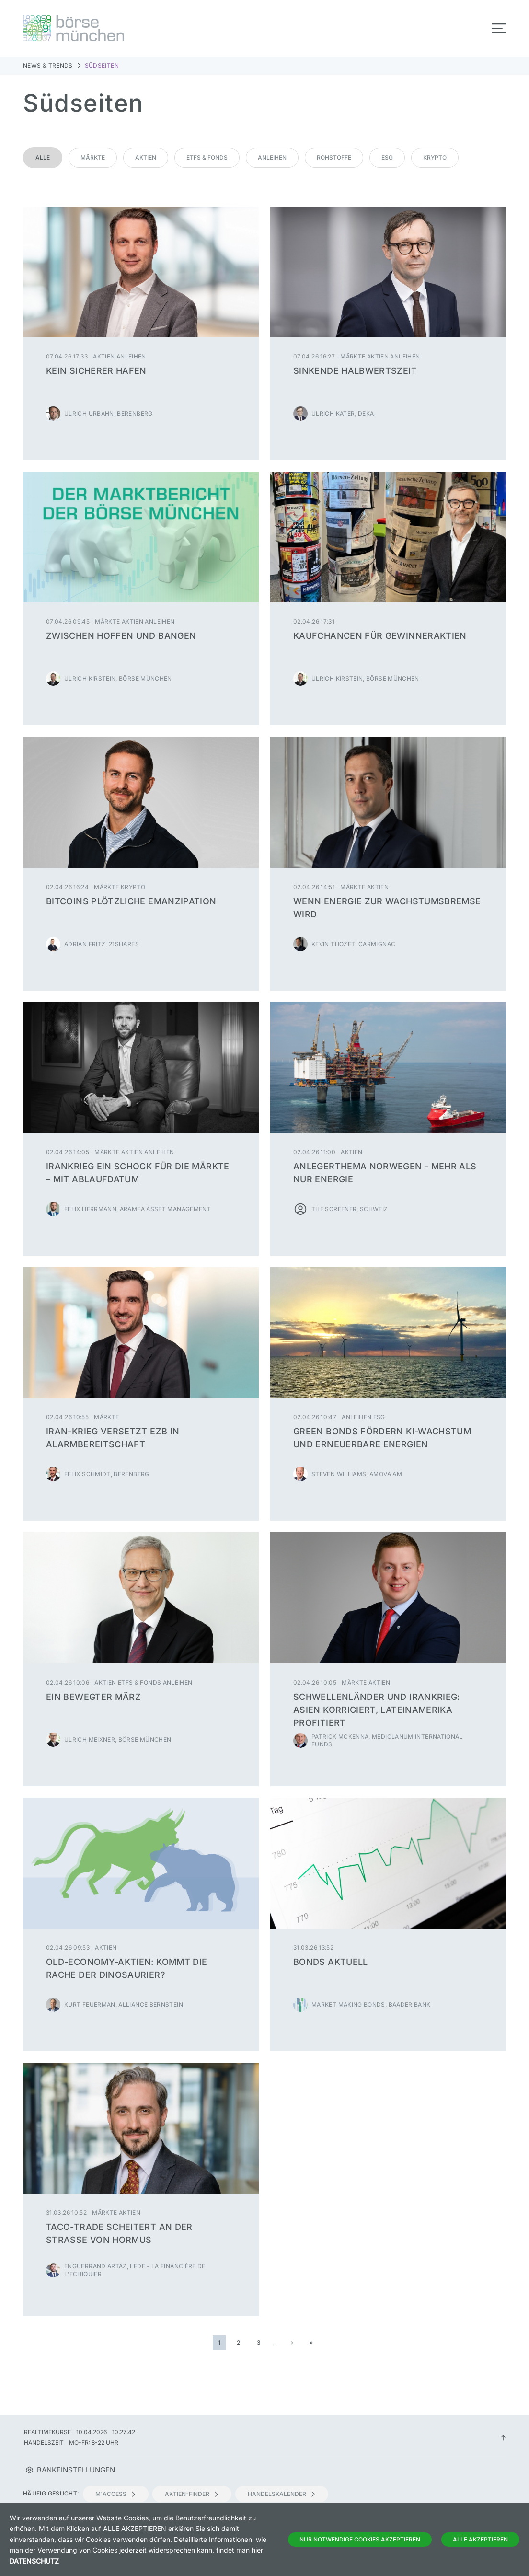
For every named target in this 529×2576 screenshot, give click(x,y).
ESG (387, 157)
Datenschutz (34, 2561)
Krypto (435, 157)
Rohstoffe (334, 157)
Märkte (92, 157)
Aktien (145, 157)
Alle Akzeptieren (480, 2539)
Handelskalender (282, 2493)
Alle (42, 157)
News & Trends (48, 65)
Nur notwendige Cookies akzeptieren (359, 2539)
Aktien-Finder (192, 2493)
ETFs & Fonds (207, 157)
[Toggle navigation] (499, 28)
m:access (115, 2493)
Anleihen (272, 157)
